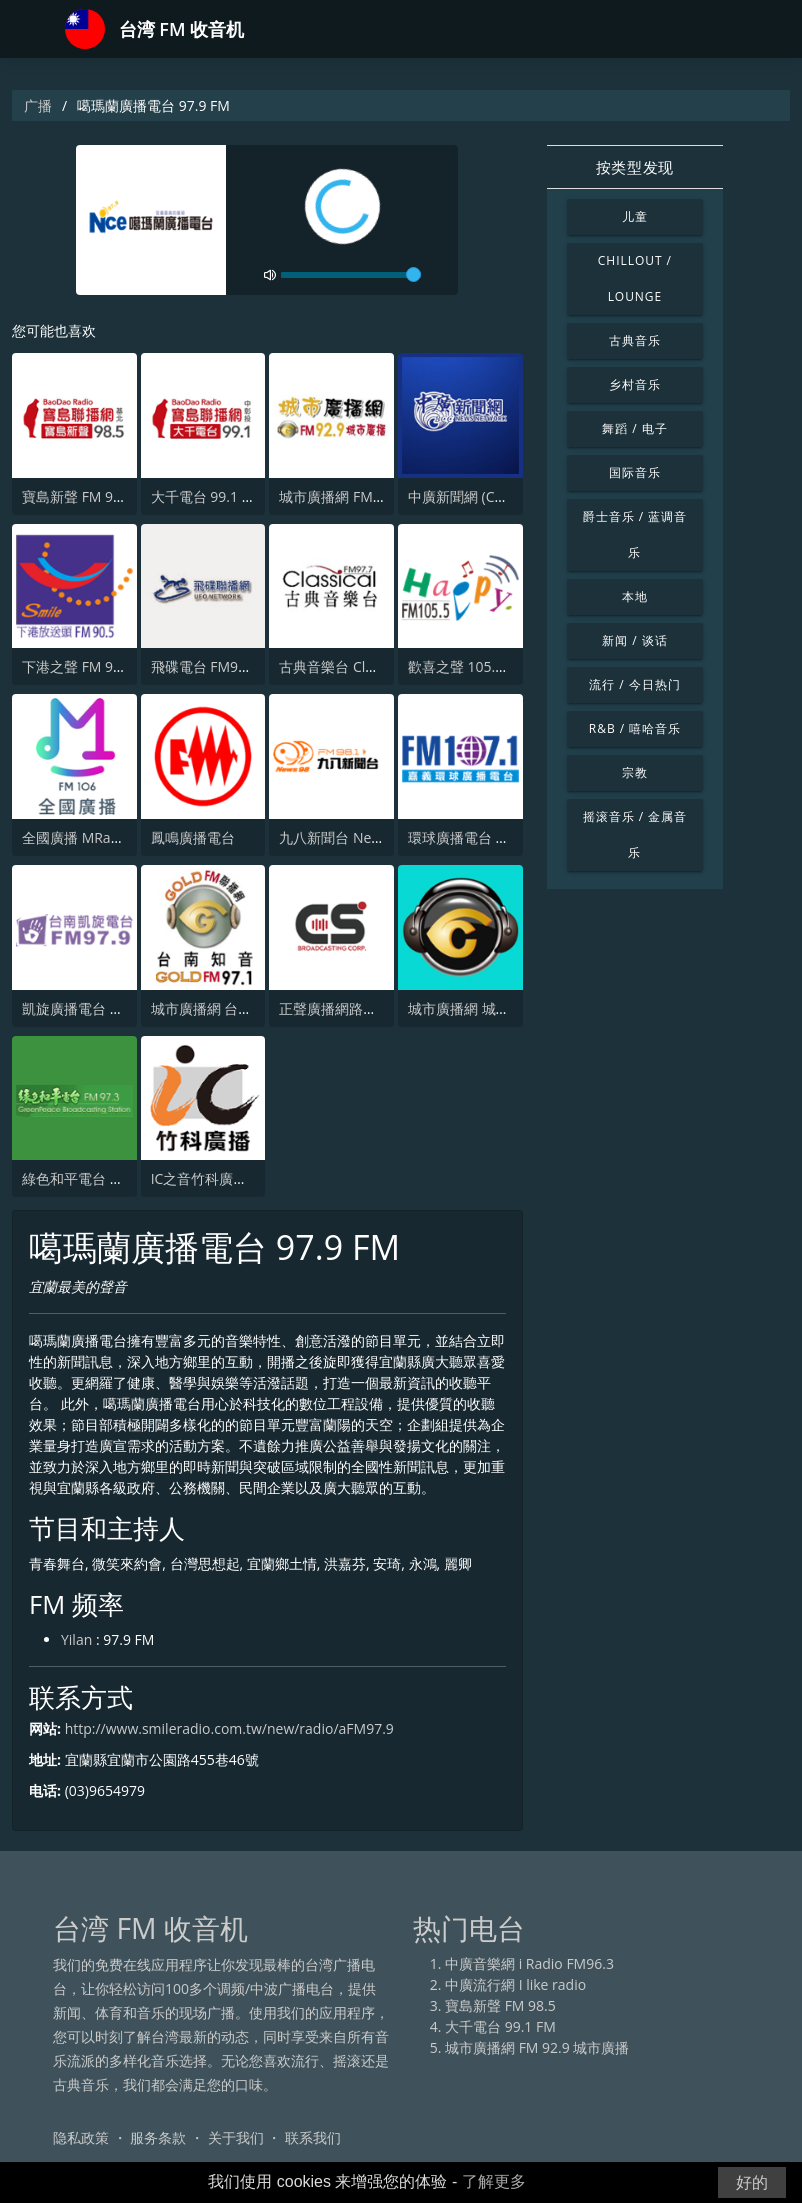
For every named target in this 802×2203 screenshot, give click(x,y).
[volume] (351, 275)
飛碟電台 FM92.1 (204, 666)
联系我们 (313, 2137)
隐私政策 (81, 2137)
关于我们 (236, 2137)
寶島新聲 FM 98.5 (77, 496)
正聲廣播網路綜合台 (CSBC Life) (378, 1008)
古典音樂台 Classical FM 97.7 (370, 666)
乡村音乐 (635, 384)
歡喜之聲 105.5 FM (467, 666)
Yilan (76, 1639)
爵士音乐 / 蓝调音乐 (635, 534)
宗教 (635, 772)
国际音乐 (635, 472)
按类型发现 (635, 167)
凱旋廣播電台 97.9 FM (91, 1008)
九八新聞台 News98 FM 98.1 (369, 837)
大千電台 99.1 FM (206, 496)
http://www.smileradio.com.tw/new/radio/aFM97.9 (229, 1728)
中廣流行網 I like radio (515, 1984)
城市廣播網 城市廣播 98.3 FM (500, 1008)
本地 (635, 596)
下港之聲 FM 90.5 (77, 666)
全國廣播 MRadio (76, 837)
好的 (752, 2182)
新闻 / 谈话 (634, 640)
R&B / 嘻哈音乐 (635, 728)
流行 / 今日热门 (634, 684)
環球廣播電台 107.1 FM (481, 837)
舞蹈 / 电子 (634, 428)
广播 (38, 105)
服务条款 (158, 2137)
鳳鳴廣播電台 (193, 837)
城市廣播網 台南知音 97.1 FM (243, 1008)
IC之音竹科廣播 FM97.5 (225, 1178)
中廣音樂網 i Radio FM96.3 (529, 1963)
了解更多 (494, 2181)
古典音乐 (635, 340)
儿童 (635, 216)
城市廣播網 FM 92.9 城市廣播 (371, 496)
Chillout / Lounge (635, 278)
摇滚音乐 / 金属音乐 (635, 834)
